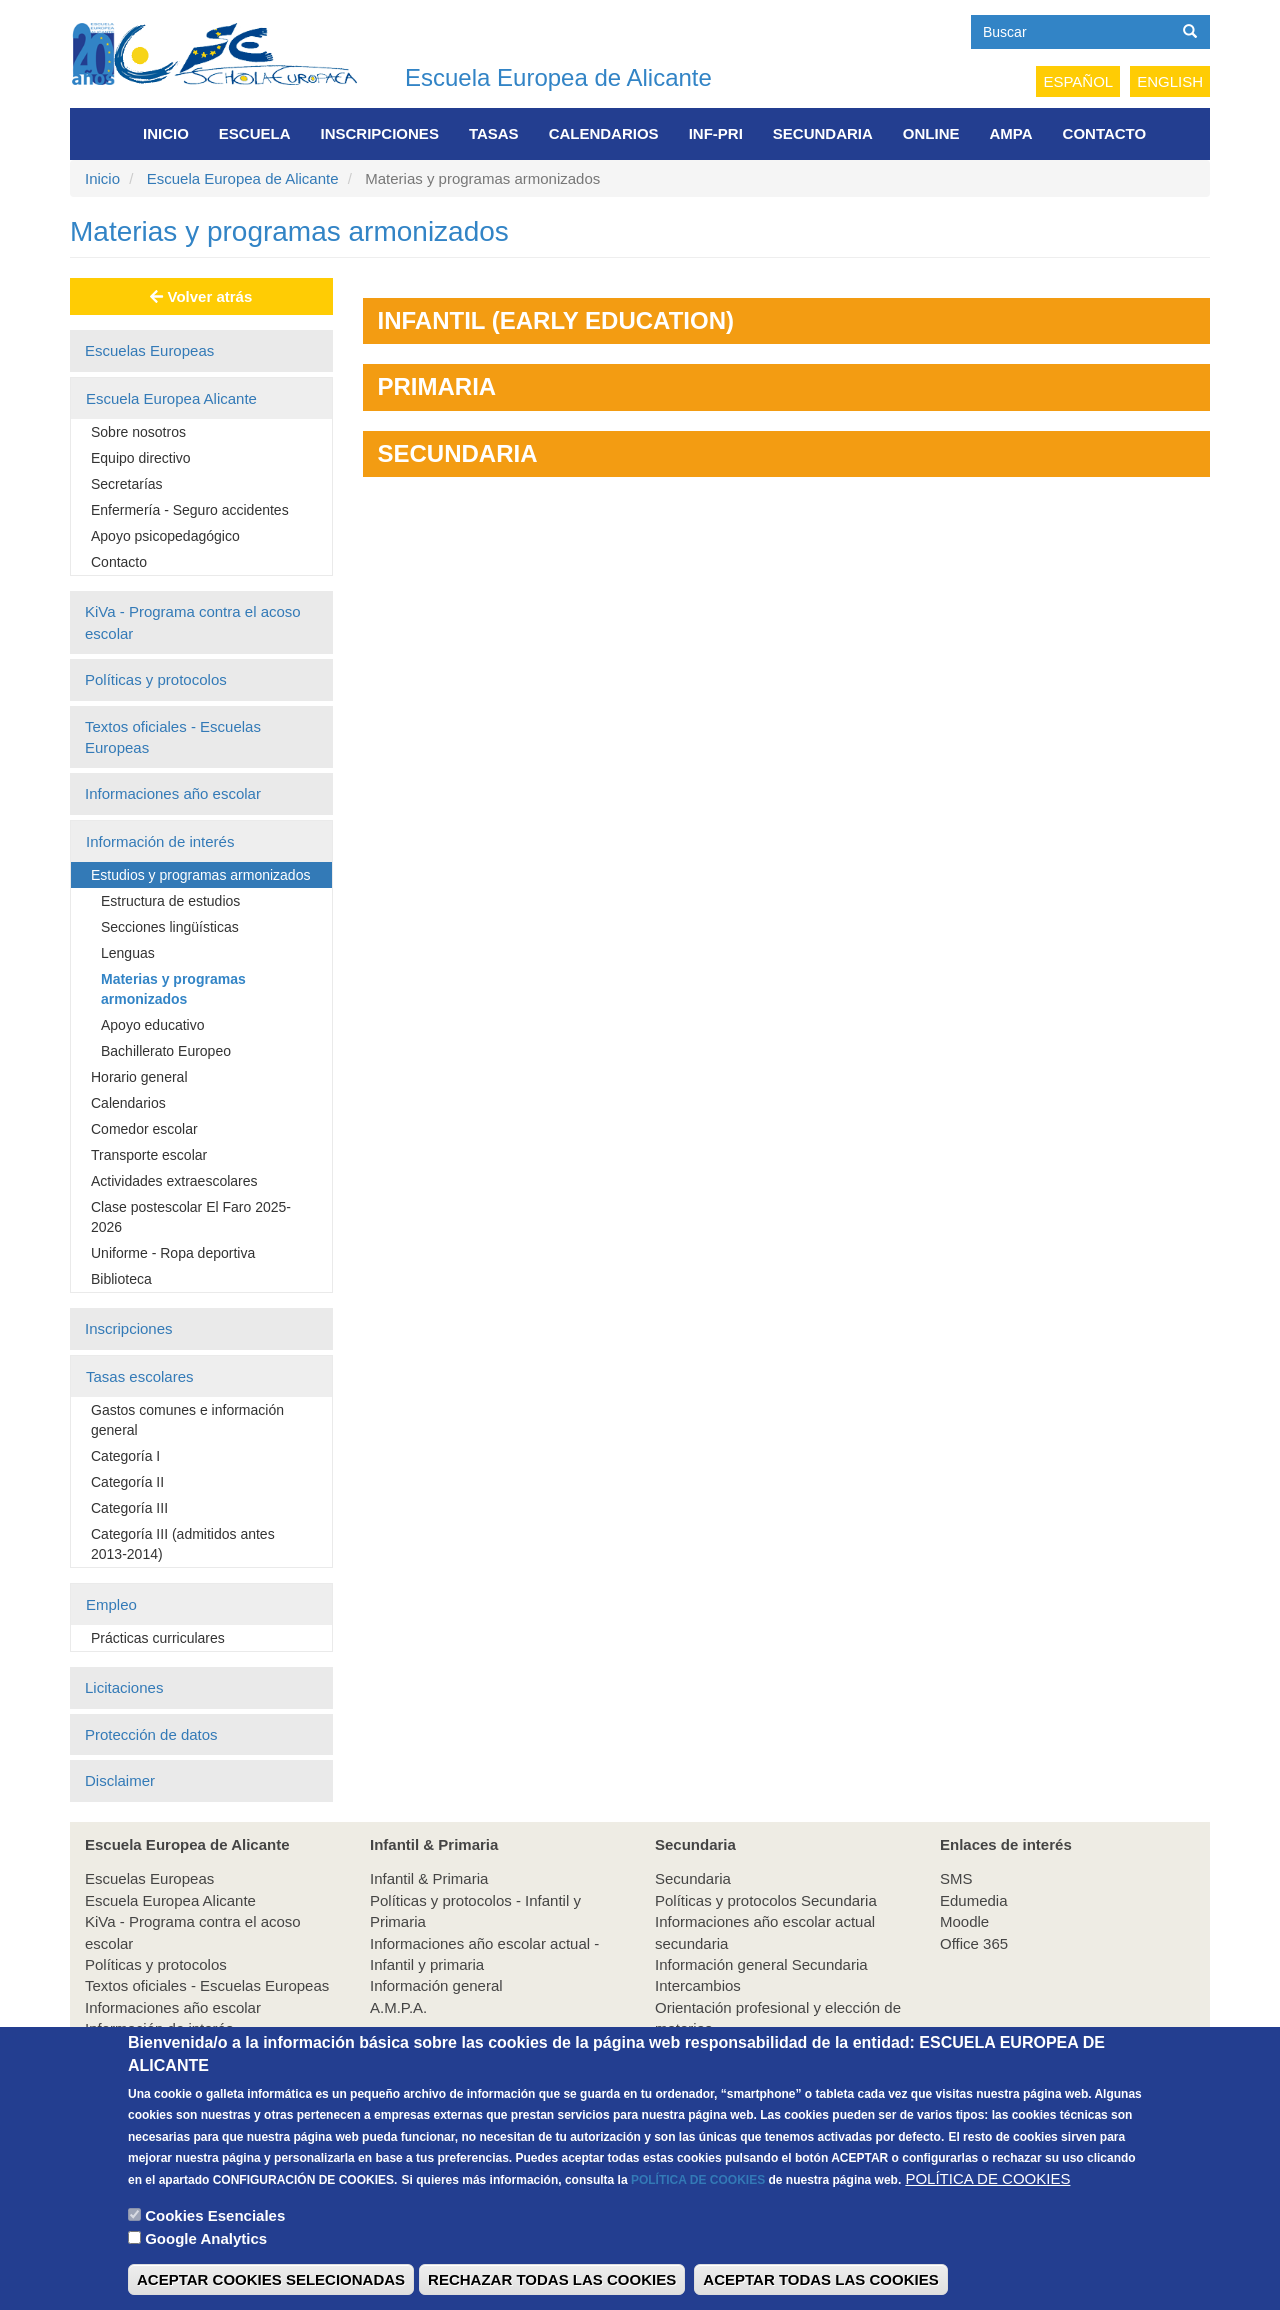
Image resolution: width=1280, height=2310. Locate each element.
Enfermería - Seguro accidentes (190, 510)
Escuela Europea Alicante (171, 398)
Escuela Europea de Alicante (558, 77)
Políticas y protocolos (156, 679)
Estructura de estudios (170, 901)
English (1170, 81)
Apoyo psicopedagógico (165, 536)
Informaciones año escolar (173, 793)
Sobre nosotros (138, 432)
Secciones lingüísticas (170, 927)
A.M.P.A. (398, 2007)
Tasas (494, 133)
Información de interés (160, 841)
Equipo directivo (141, 458)
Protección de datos (151, 1734)
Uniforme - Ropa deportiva (173, 1253)
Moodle (964, 1921)
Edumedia (974, 1900)
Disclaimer (120, 1780)
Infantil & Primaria (429, 1878)
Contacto (1105, 133)
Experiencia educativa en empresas (774, 2050)
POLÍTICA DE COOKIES (698, 2208)
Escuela (255, 133)
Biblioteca (121, 1279)
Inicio (166, 133)
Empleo (111, 1604)
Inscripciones (380, 133)
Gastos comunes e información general (187, 1420)
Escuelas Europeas (149, 350)
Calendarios (604, 133)
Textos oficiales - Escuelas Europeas (173, 737)
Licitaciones (124, 1687)
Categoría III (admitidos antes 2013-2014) (183, 1544)
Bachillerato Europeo (166, 1051)
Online (931, 133)
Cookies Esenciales (215, 2243)
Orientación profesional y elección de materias (778, 2018)
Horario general (139, 1077)
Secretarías (127, 484)
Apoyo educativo (153, 1025)
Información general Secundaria (761, 1964)
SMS (956, 1878)
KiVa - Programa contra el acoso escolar (193, 622)
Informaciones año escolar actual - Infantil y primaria (484, 1954)
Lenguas (128, 953)
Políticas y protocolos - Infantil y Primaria (475, 1911)
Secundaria (823, 133)
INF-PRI (716, 133)
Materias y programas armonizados (173, 989)
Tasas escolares (140, 1376)
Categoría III (129, 1508)
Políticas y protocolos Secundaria (766, 1900)
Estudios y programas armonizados (200, 875)
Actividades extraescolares (174, 1181)
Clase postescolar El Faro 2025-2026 (191, 1217)
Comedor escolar (144, 1129)
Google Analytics (206, 2266)
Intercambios (698, 1985)
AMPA (1011, 133)
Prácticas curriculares (158, 1638)
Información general (436, 1985)
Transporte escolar (149, 1155)
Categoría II (127, 1482)
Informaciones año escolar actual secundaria (765, 1932)
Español (1078, 81)
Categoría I (125, 1456)
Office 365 (974, 1943)
